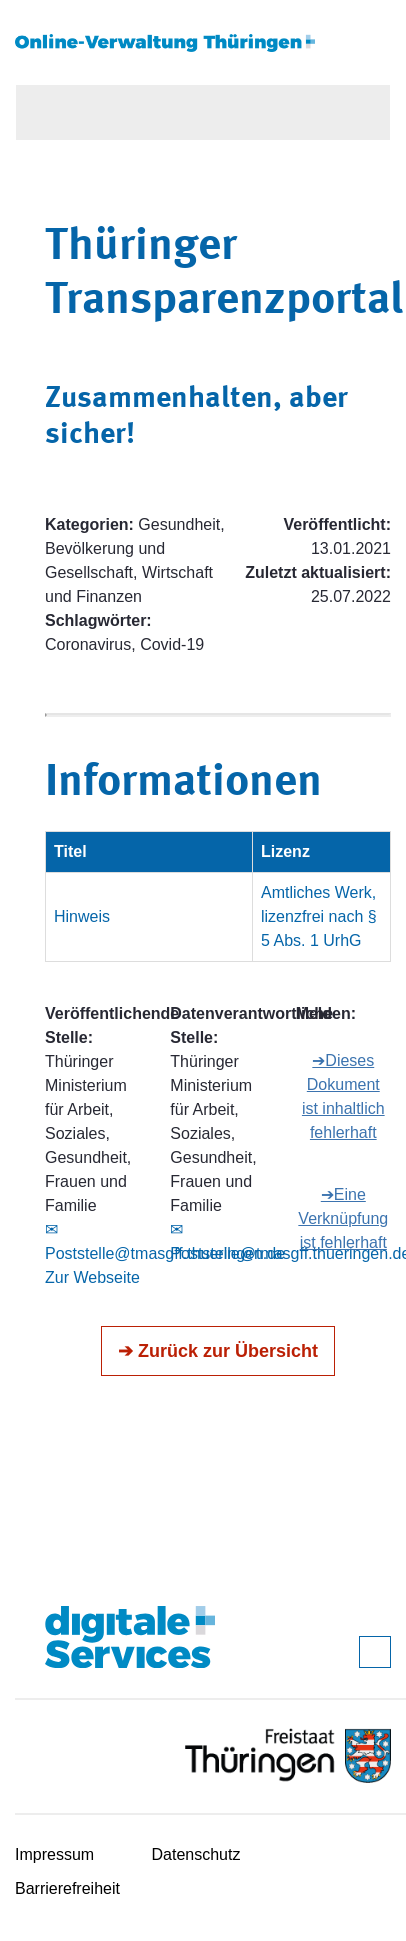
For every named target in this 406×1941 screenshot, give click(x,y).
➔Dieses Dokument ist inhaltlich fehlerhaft (343, 1096)
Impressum (54, 1854)
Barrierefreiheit (67, 1888)
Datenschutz (196, 1854)
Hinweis (82, 916)
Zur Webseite (92, 1277)
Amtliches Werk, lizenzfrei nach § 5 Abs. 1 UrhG (319, 916)
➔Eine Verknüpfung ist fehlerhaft (343, 1218)
